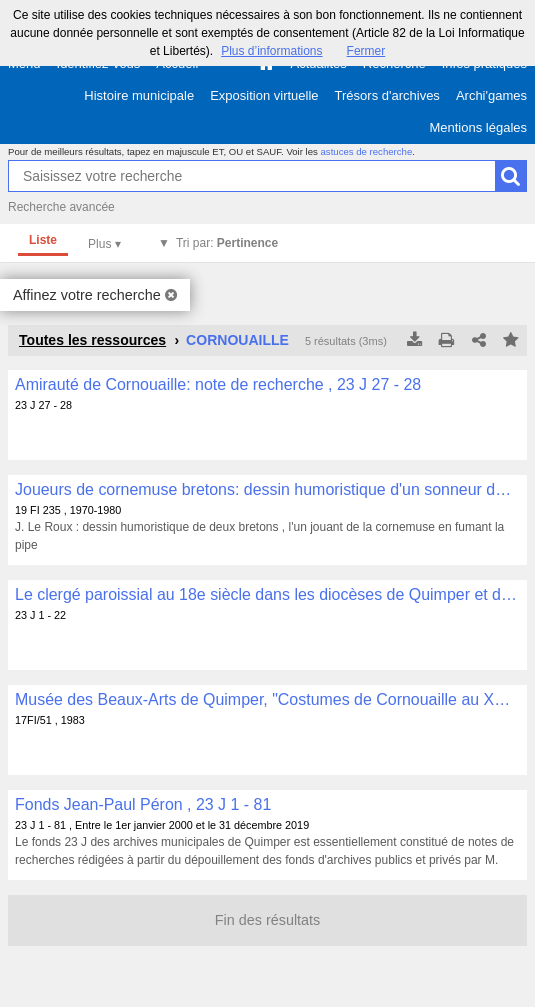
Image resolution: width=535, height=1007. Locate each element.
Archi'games (491, 95)
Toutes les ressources (92, 340)
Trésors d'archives (387, 95)
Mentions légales (478, 127)
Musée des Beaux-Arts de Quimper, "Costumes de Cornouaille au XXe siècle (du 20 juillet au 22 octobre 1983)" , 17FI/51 (267, 699)
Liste (43, 240)
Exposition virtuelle (264, 95)
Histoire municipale (139, 95)
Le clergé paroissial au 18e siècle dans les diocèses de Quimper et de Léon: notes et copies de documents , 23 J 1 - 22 (267, 594)
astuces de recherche (367, 151)
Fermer (366, 51)
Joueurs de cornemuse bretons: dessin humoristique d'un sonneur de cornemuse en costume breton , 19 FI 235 (267, 489)
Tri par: (227, 243)
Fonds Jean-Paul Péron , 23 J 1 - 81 (143, 804)
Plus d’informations (271, 51)
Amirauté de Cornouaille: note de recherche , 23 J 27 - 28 (218, 384)
